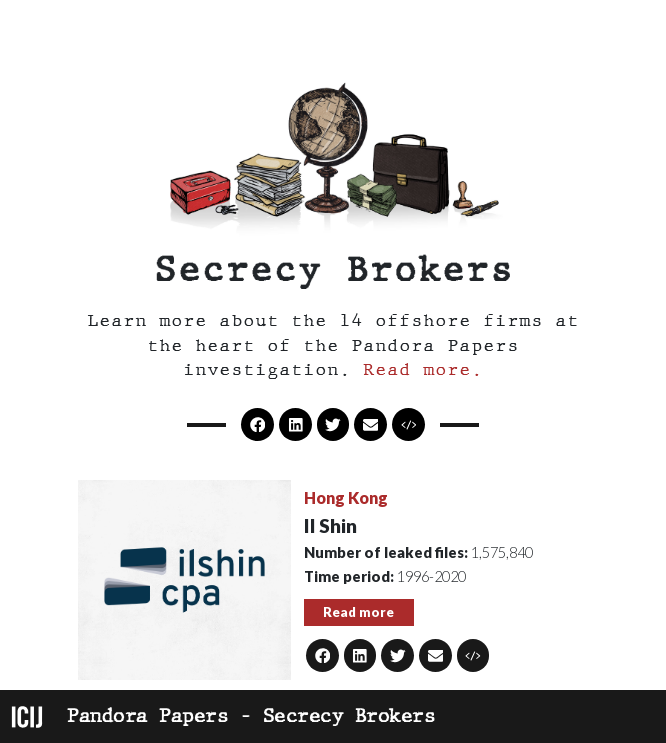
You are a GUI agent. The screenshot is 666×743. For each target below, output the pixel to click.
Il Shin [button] (330, 525)
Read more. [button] (423, 369)
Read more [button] (358, 612)
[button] (408, 424)
